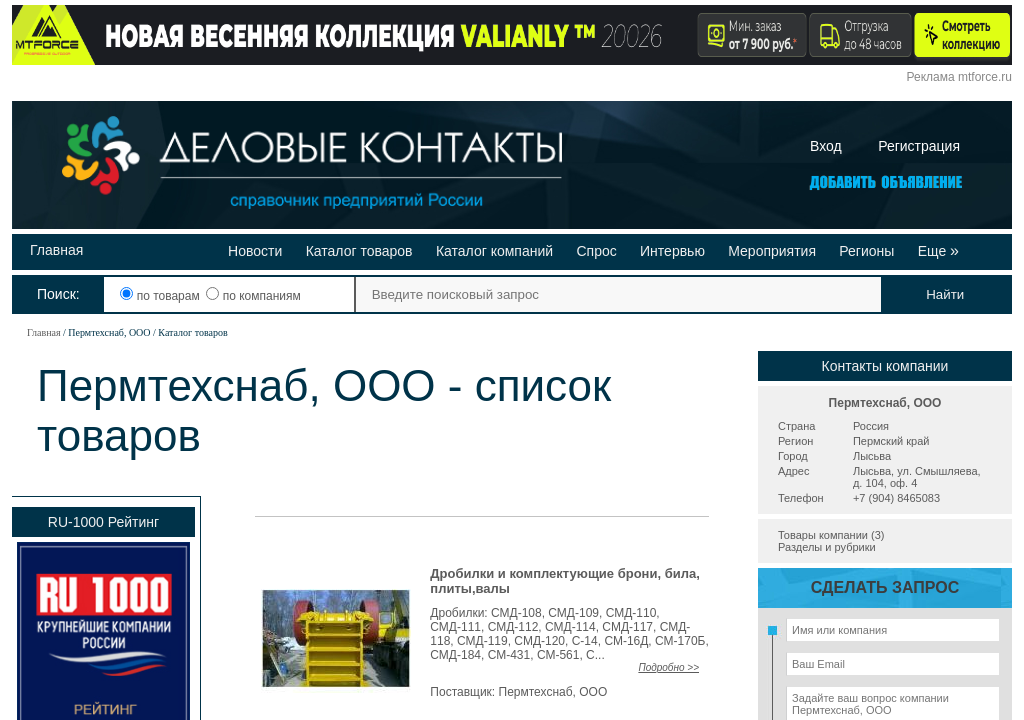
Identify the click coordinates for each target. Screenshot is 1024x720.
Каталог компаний (494, 251)
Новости (255, 251)
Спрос (596, 251)
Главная (56, 250)
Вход (826, 146)
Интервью (672, 251)
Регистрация (919, 146)
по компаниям (253, 296)
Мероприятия (772, 251)
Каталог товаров (359, 251)
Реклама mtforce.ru (959, 77)
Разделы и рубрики (827, 547)
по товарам (161, 296)
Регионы (866, 251)
